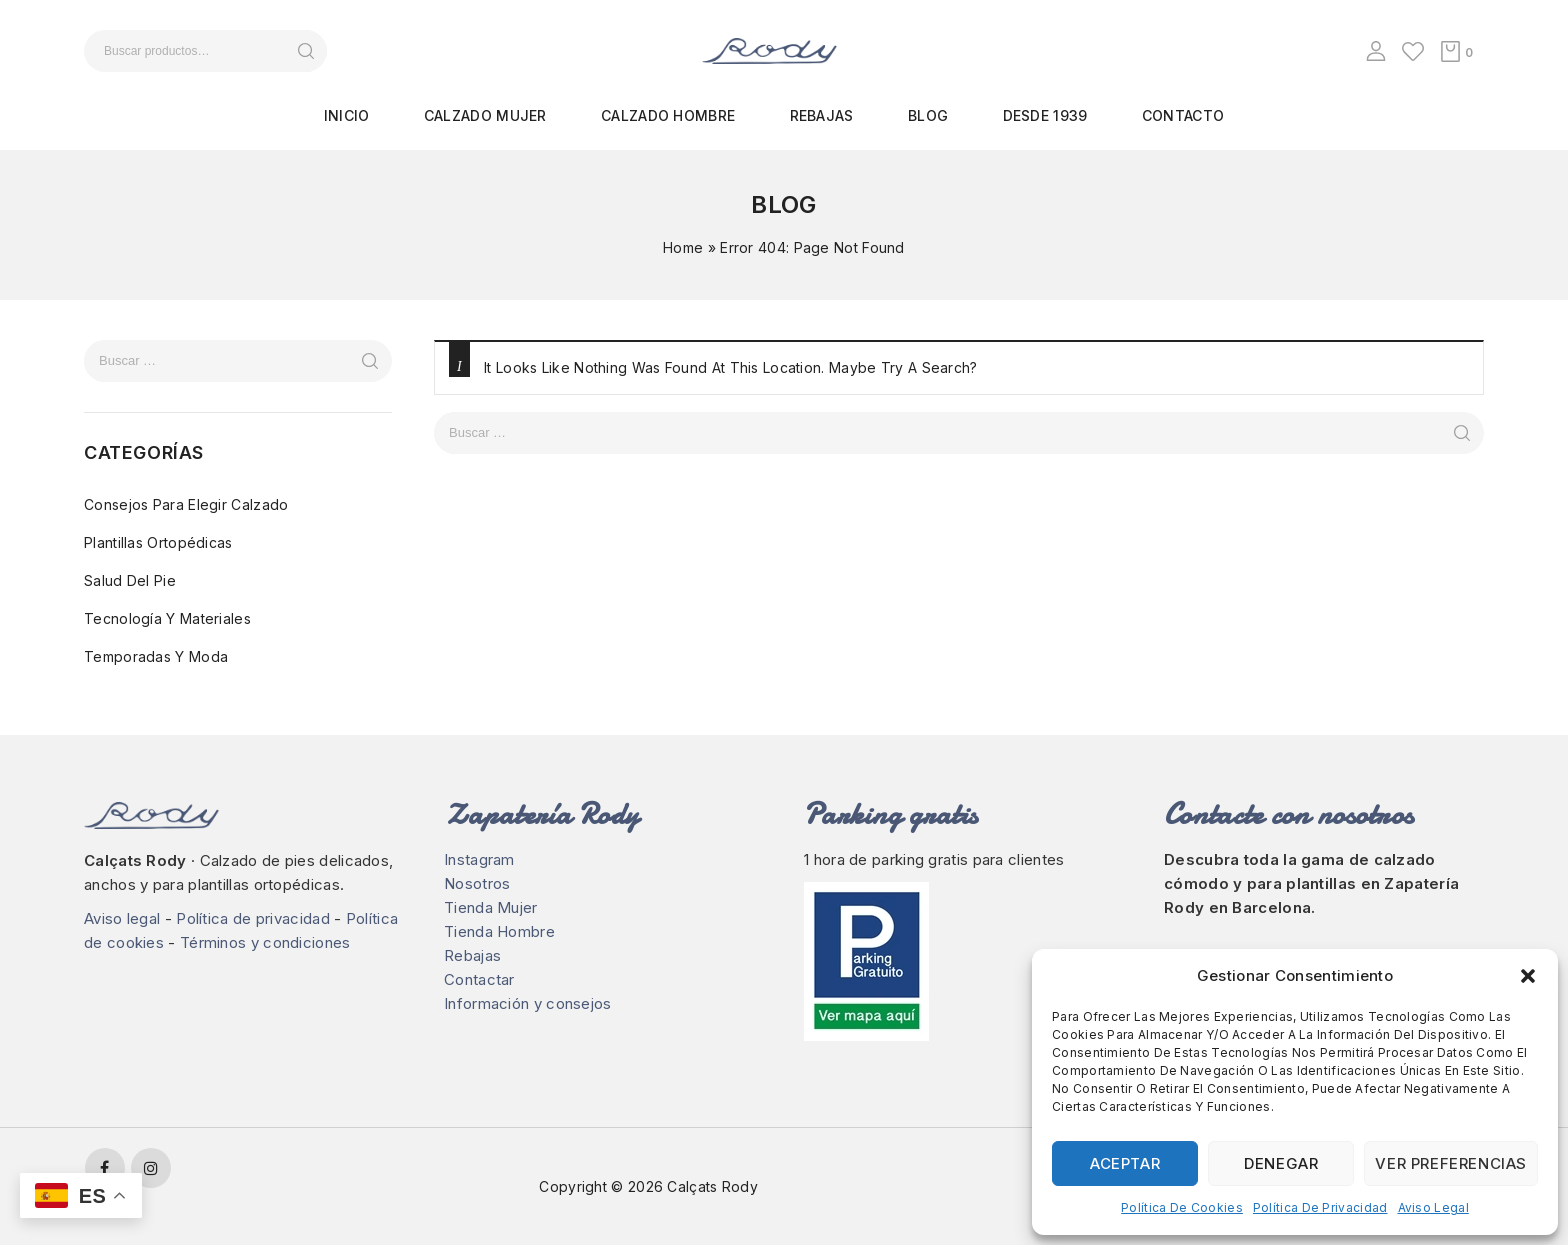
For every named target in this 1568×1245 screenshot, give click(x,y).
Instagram (479, 859)
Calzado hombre (668, 115)
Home (683, 247)
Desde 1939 (1045, 115)
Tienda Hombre (499, 931)
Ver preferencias (1451, 1163)
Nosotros (477, 883)
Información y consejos (528, 1003)
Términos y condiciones (265, 942)
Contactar (479, 979)
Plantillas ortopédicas (158, 542)
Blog (928, 115)
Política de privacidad (1320, 1207)
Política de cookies (1182, 1207)
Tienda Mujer (491, 907)
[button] (1528, 976)
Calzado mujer (485, 115)
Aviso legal (1433, 1207)
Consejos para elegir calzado (186, 504)
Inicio (347, 115)
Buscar (305, 51)
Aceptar (1125, 1163)
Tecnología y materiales (167, 618)
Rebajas (822, 115)
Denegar (1281, 1163)
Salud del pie (130, 580)
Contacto (1183, 115)
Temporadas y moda (156, 656)
